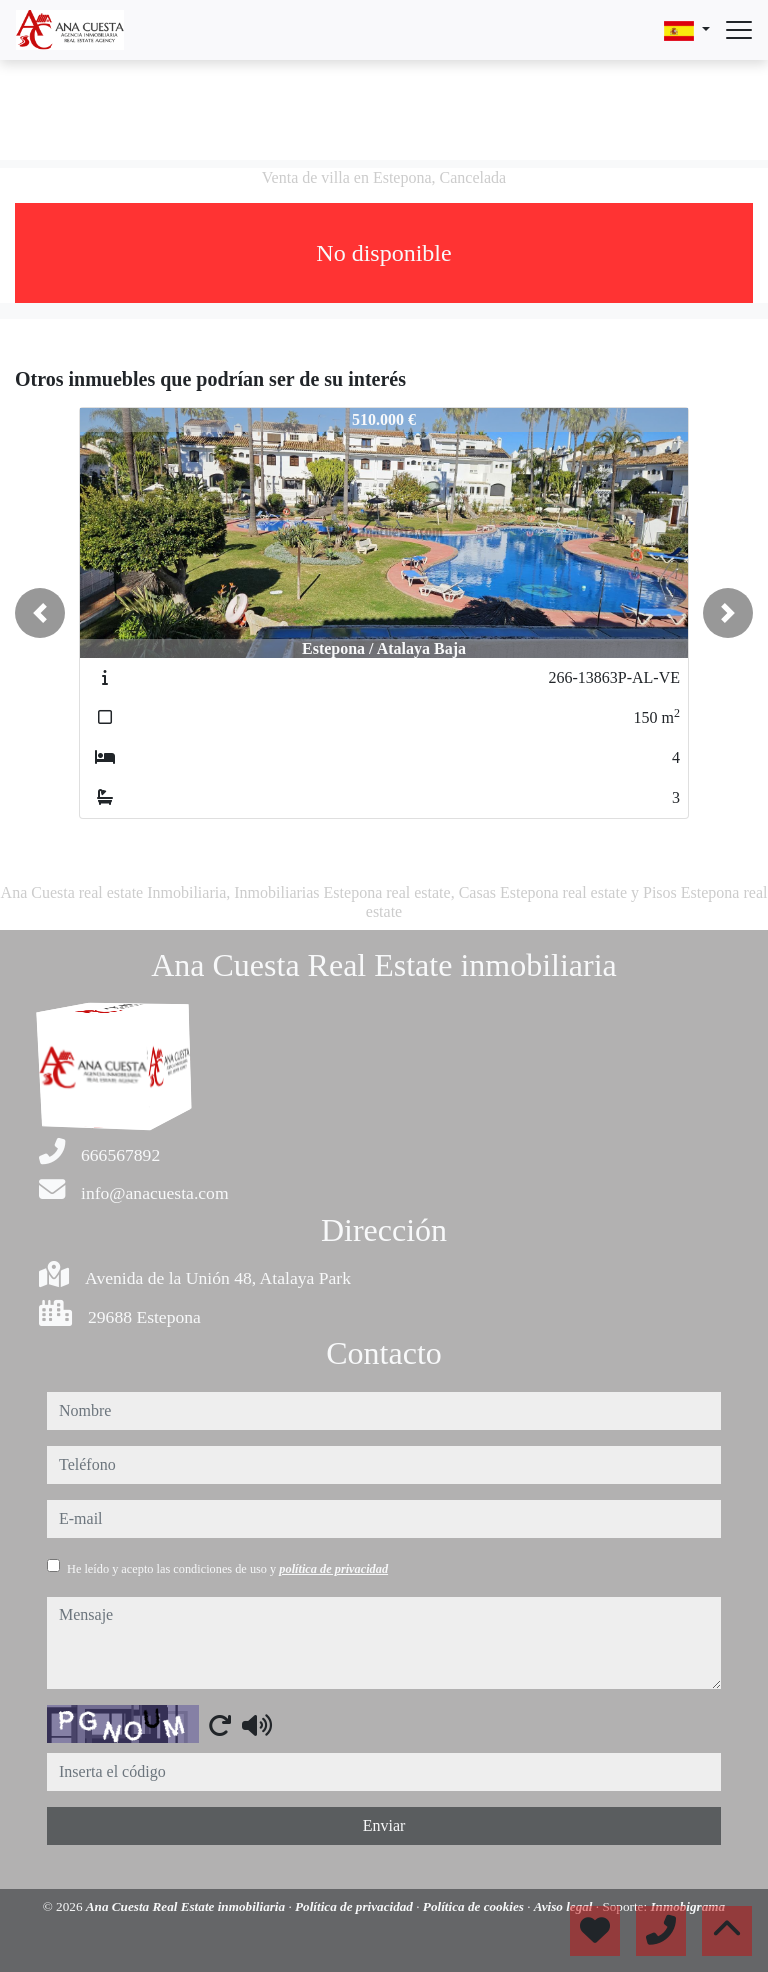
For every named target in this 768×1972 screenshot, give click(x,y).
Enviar (384, 1825)
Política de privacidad (355, 1906)
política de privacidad (333, 1569)
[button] (40, 613)
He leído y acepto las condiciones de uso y (227, 1569)
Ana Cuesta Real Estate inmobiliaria (187, 1906)
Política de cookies (475, 1906)
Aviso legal (565, 1906)
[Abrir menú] (739, 30)
